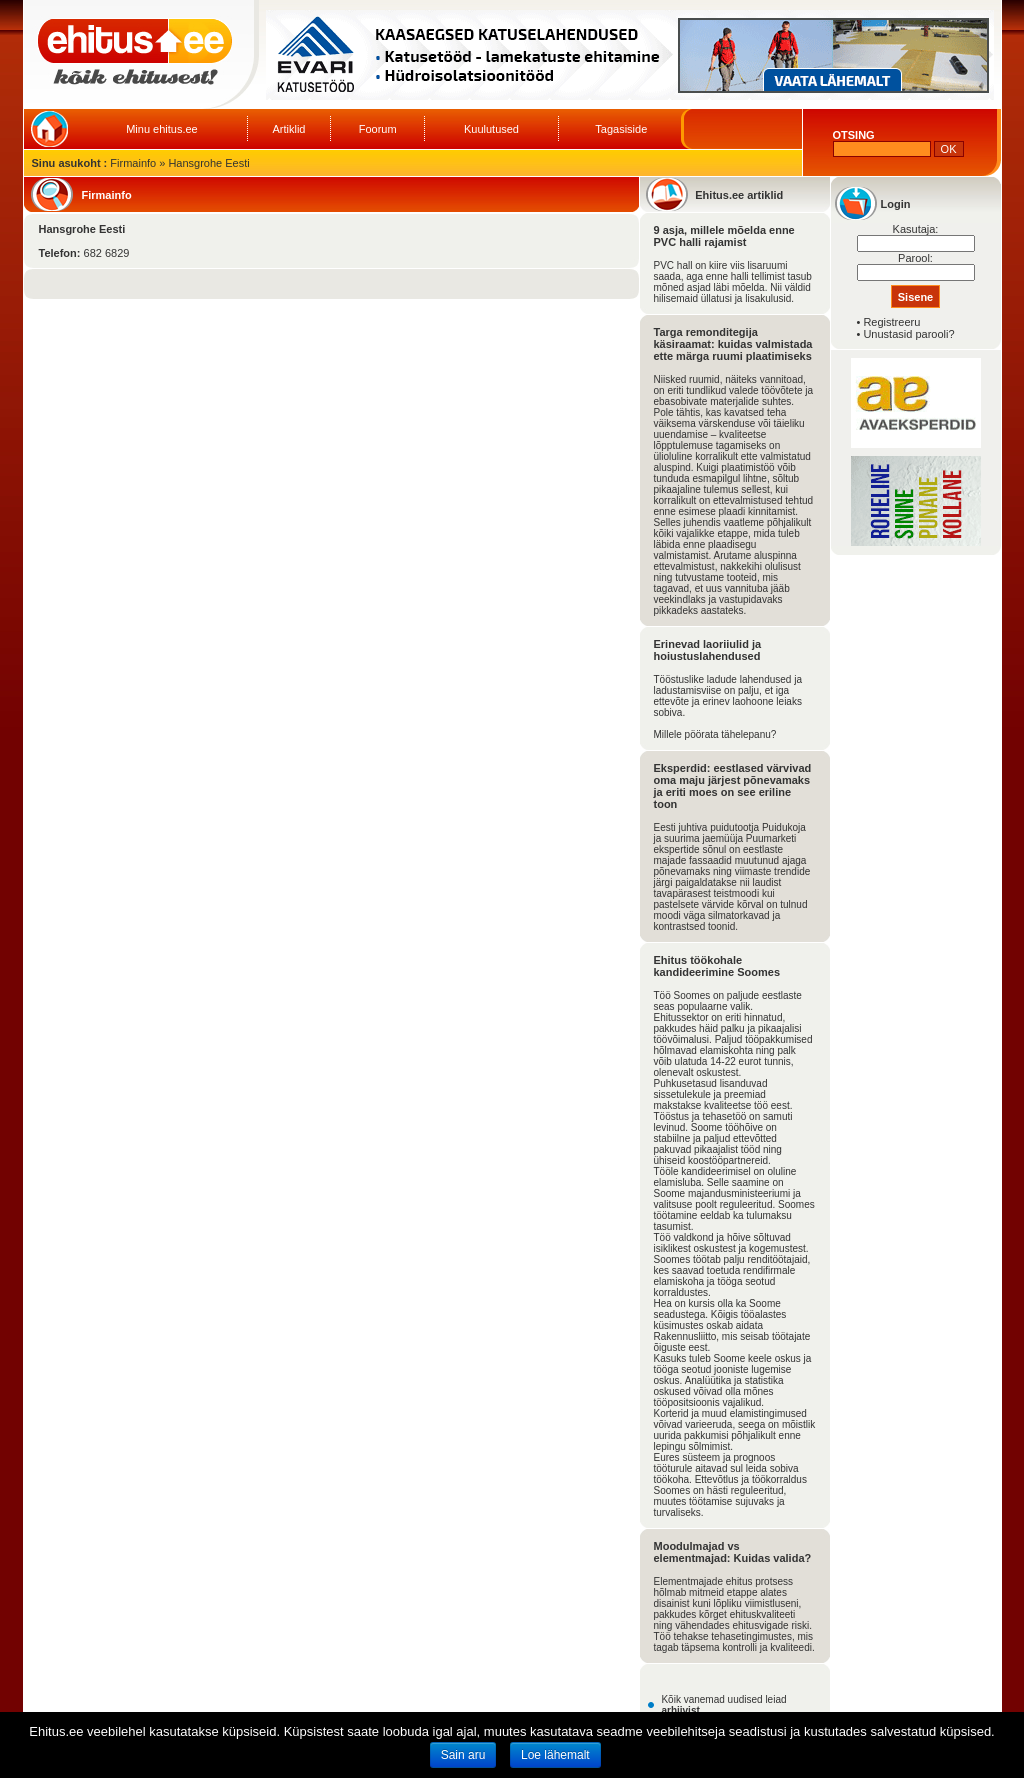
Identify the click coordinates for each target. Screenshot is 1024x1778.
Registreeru (891, 322)
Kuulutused (491, 129)
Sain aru (463, 1755)
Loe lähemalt (555, 1755)
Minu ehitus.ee (162, 129)
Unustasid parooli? (908, 334)
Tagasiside (621, 129)
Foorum (378, 129)
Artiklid (288, 129)
